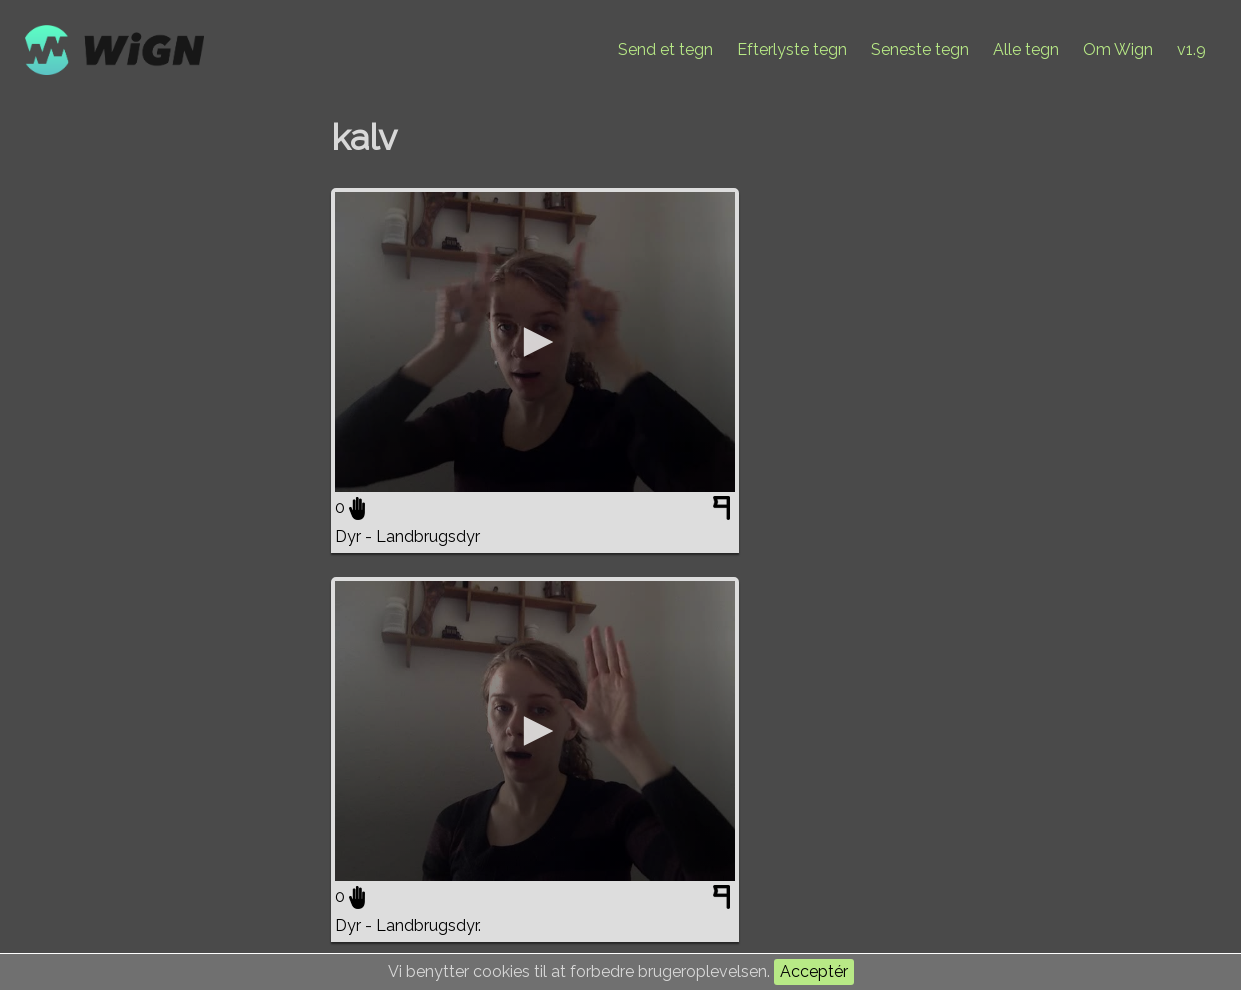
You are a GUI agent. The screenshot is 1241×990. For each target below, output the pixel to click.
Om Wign (1118, 49)
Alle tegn (1026, 49)
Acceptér (814, 971)
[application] (535, 342)
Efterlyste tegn (792, 49)
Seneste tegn (920, 49)
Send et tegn (665, 49)
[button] (535, 342)
